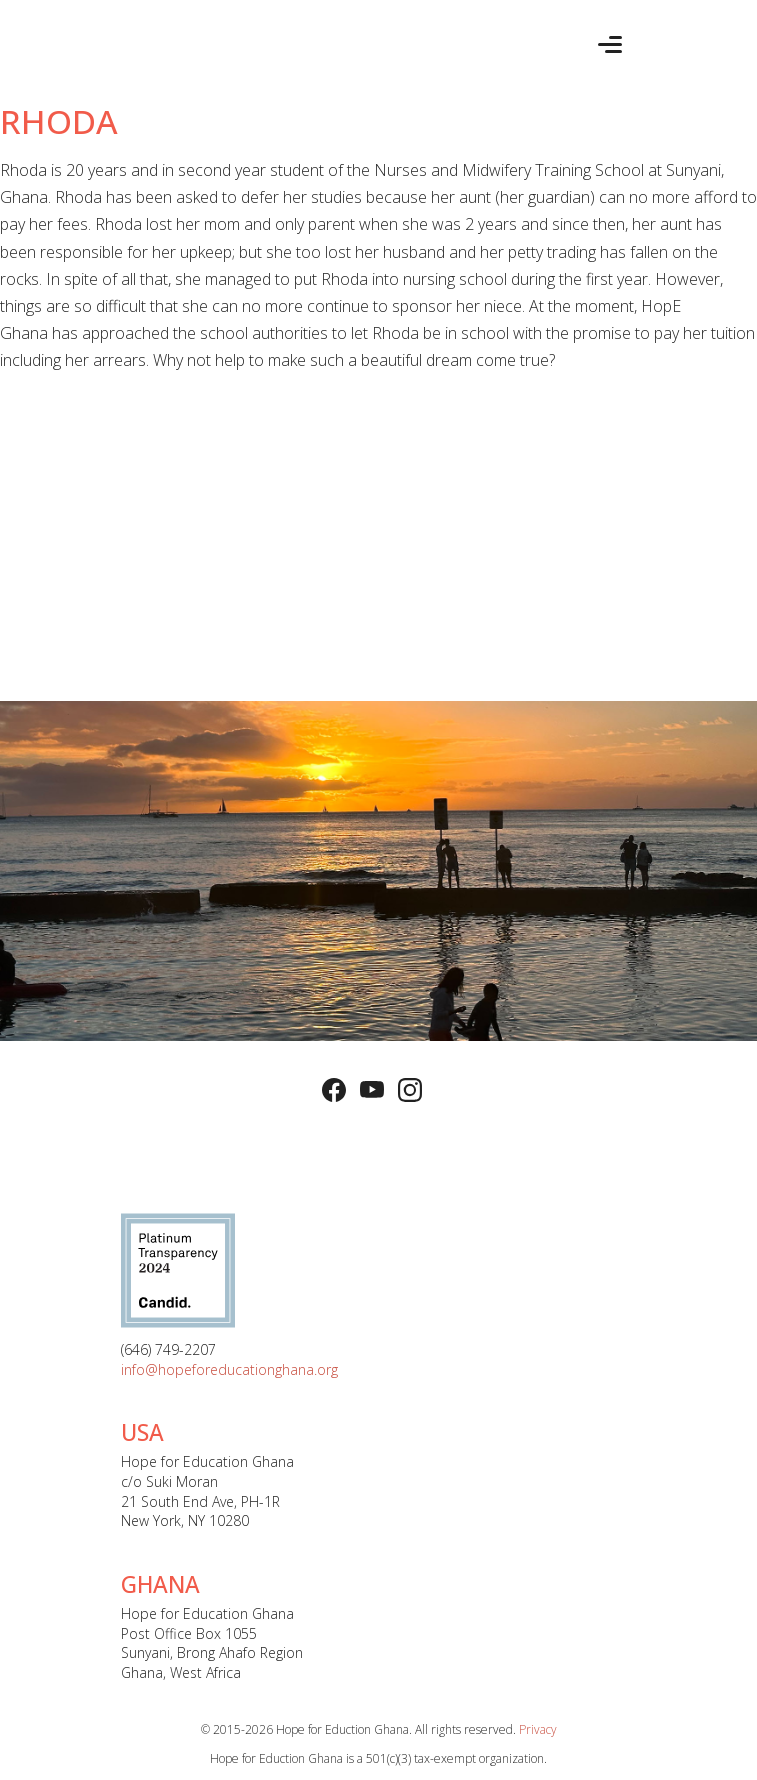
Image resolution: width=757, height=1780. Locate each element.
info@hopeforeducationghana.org (229, 1369)
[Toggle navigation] (610, 44)
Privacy (538, 1729)
